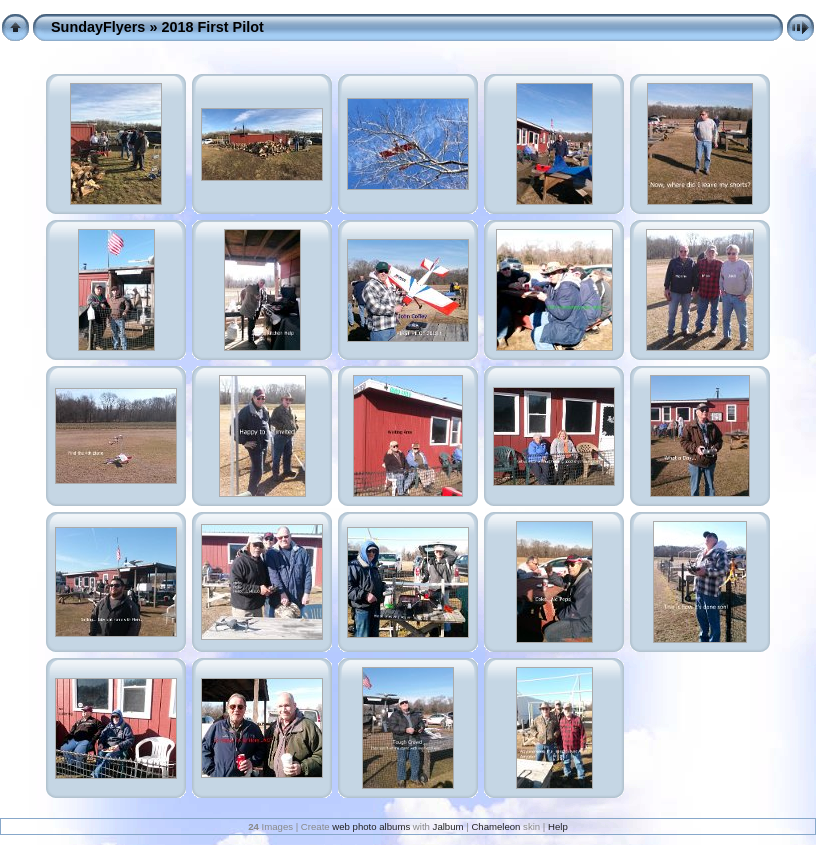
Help (558, 826)
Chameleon (495, 826)
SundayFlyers (98, 27)
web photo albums (371, 826)
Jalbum (448, 826)
